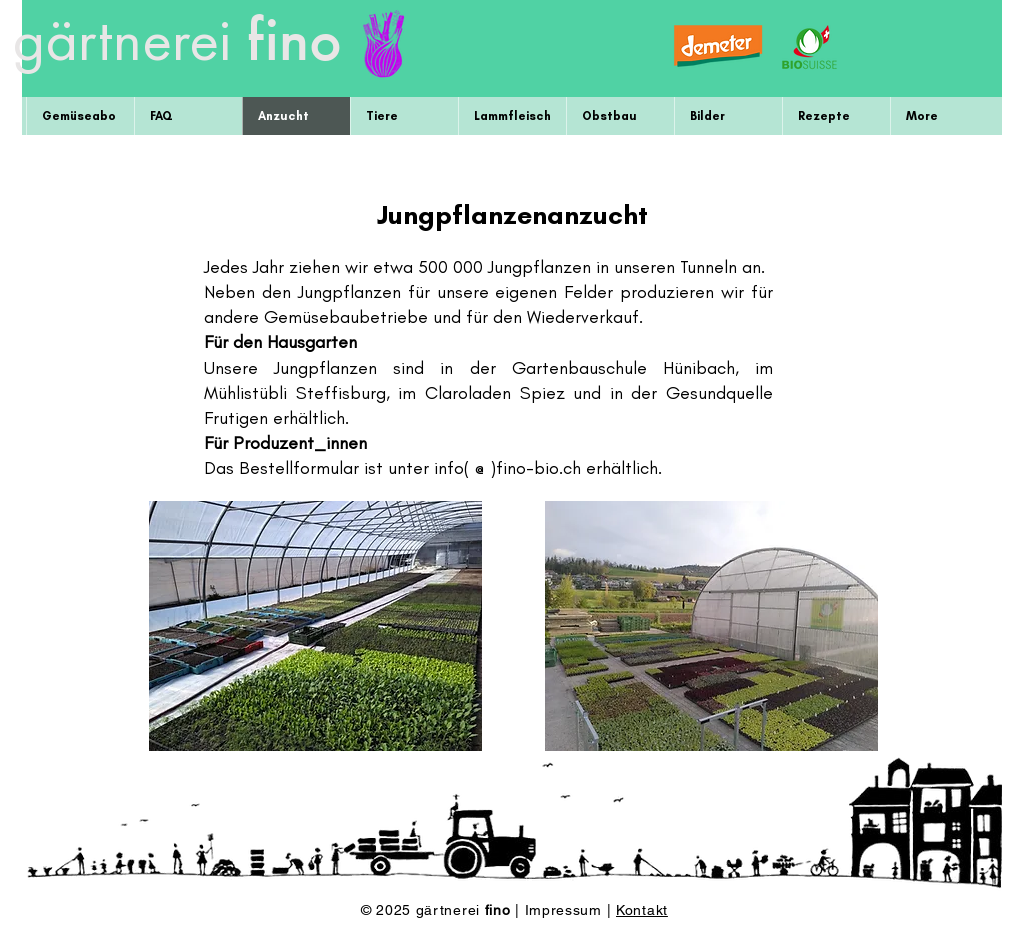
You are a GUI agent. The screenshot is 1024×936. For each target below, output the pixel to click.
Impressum (566, 910)
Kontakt (642, 910)
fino (294, 38)
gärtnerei (121, 45)
